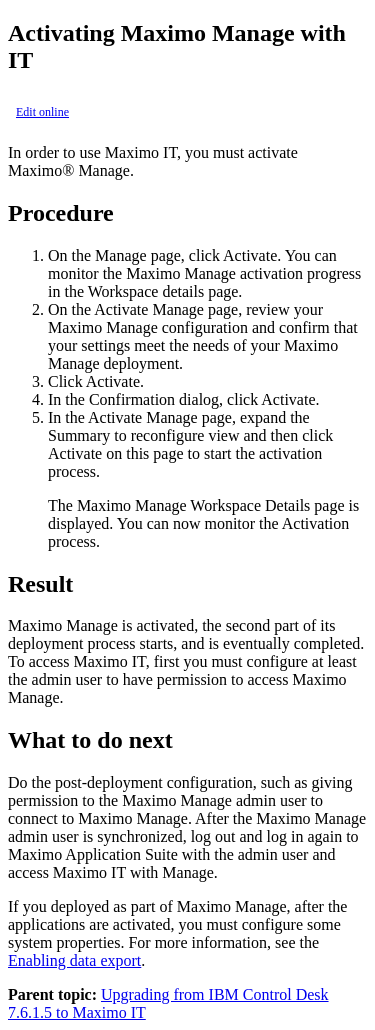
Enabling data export (74, 960)
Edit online (42, 112)
